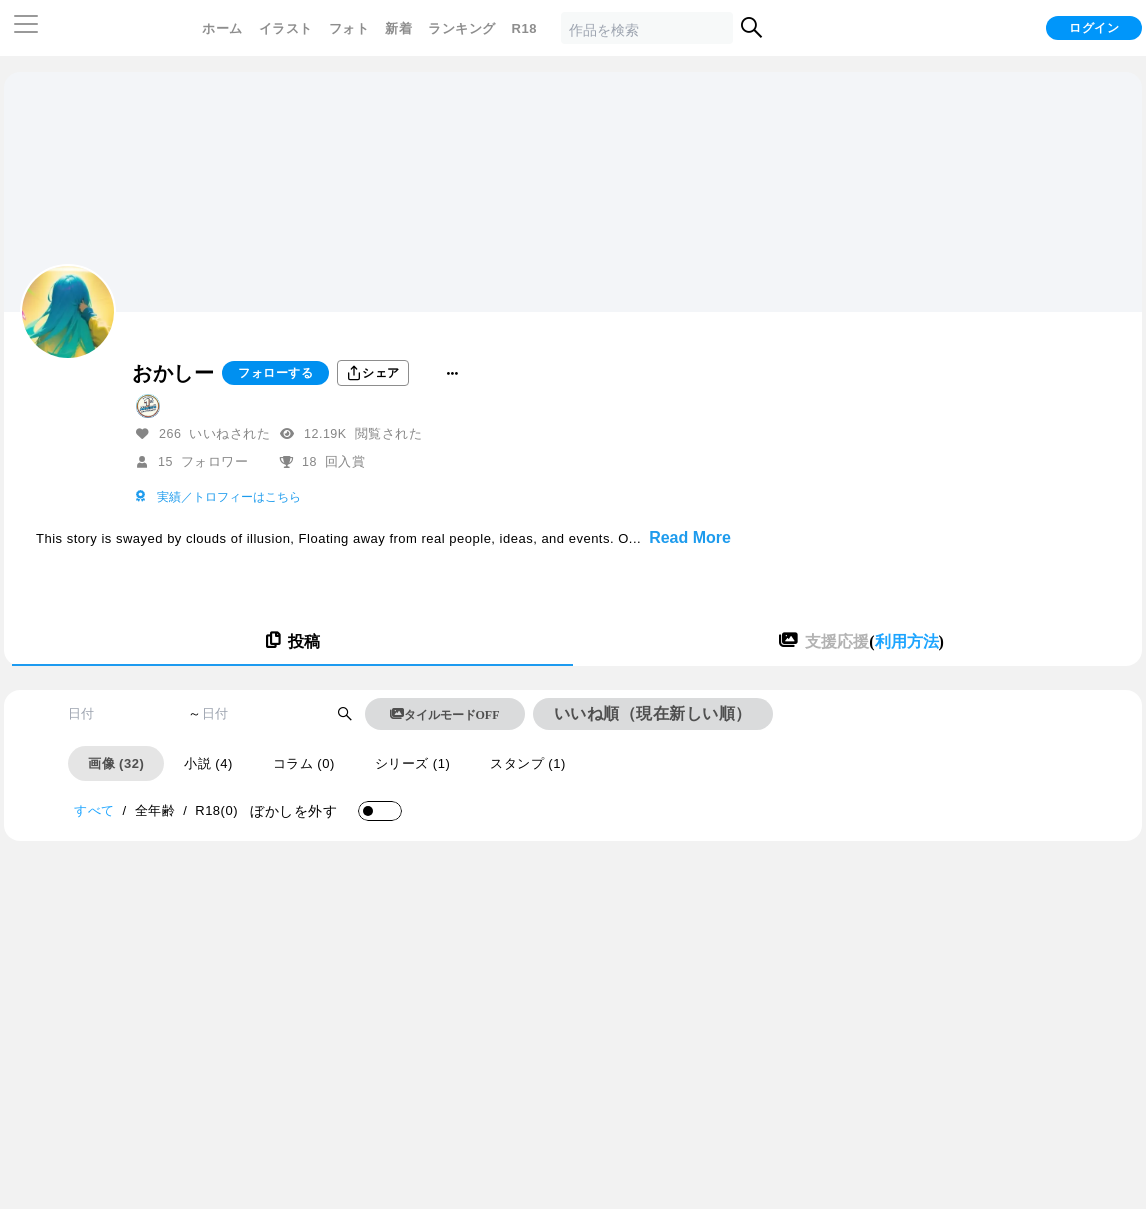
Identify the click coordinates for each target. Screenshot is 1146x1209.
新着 (398, 28)
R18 (524, 28)
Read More (690, 537)
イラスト (286, 28)
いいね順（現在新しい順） (653, 713)
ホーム (222, 28)
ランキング (462, 28)
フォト (349, 28)
